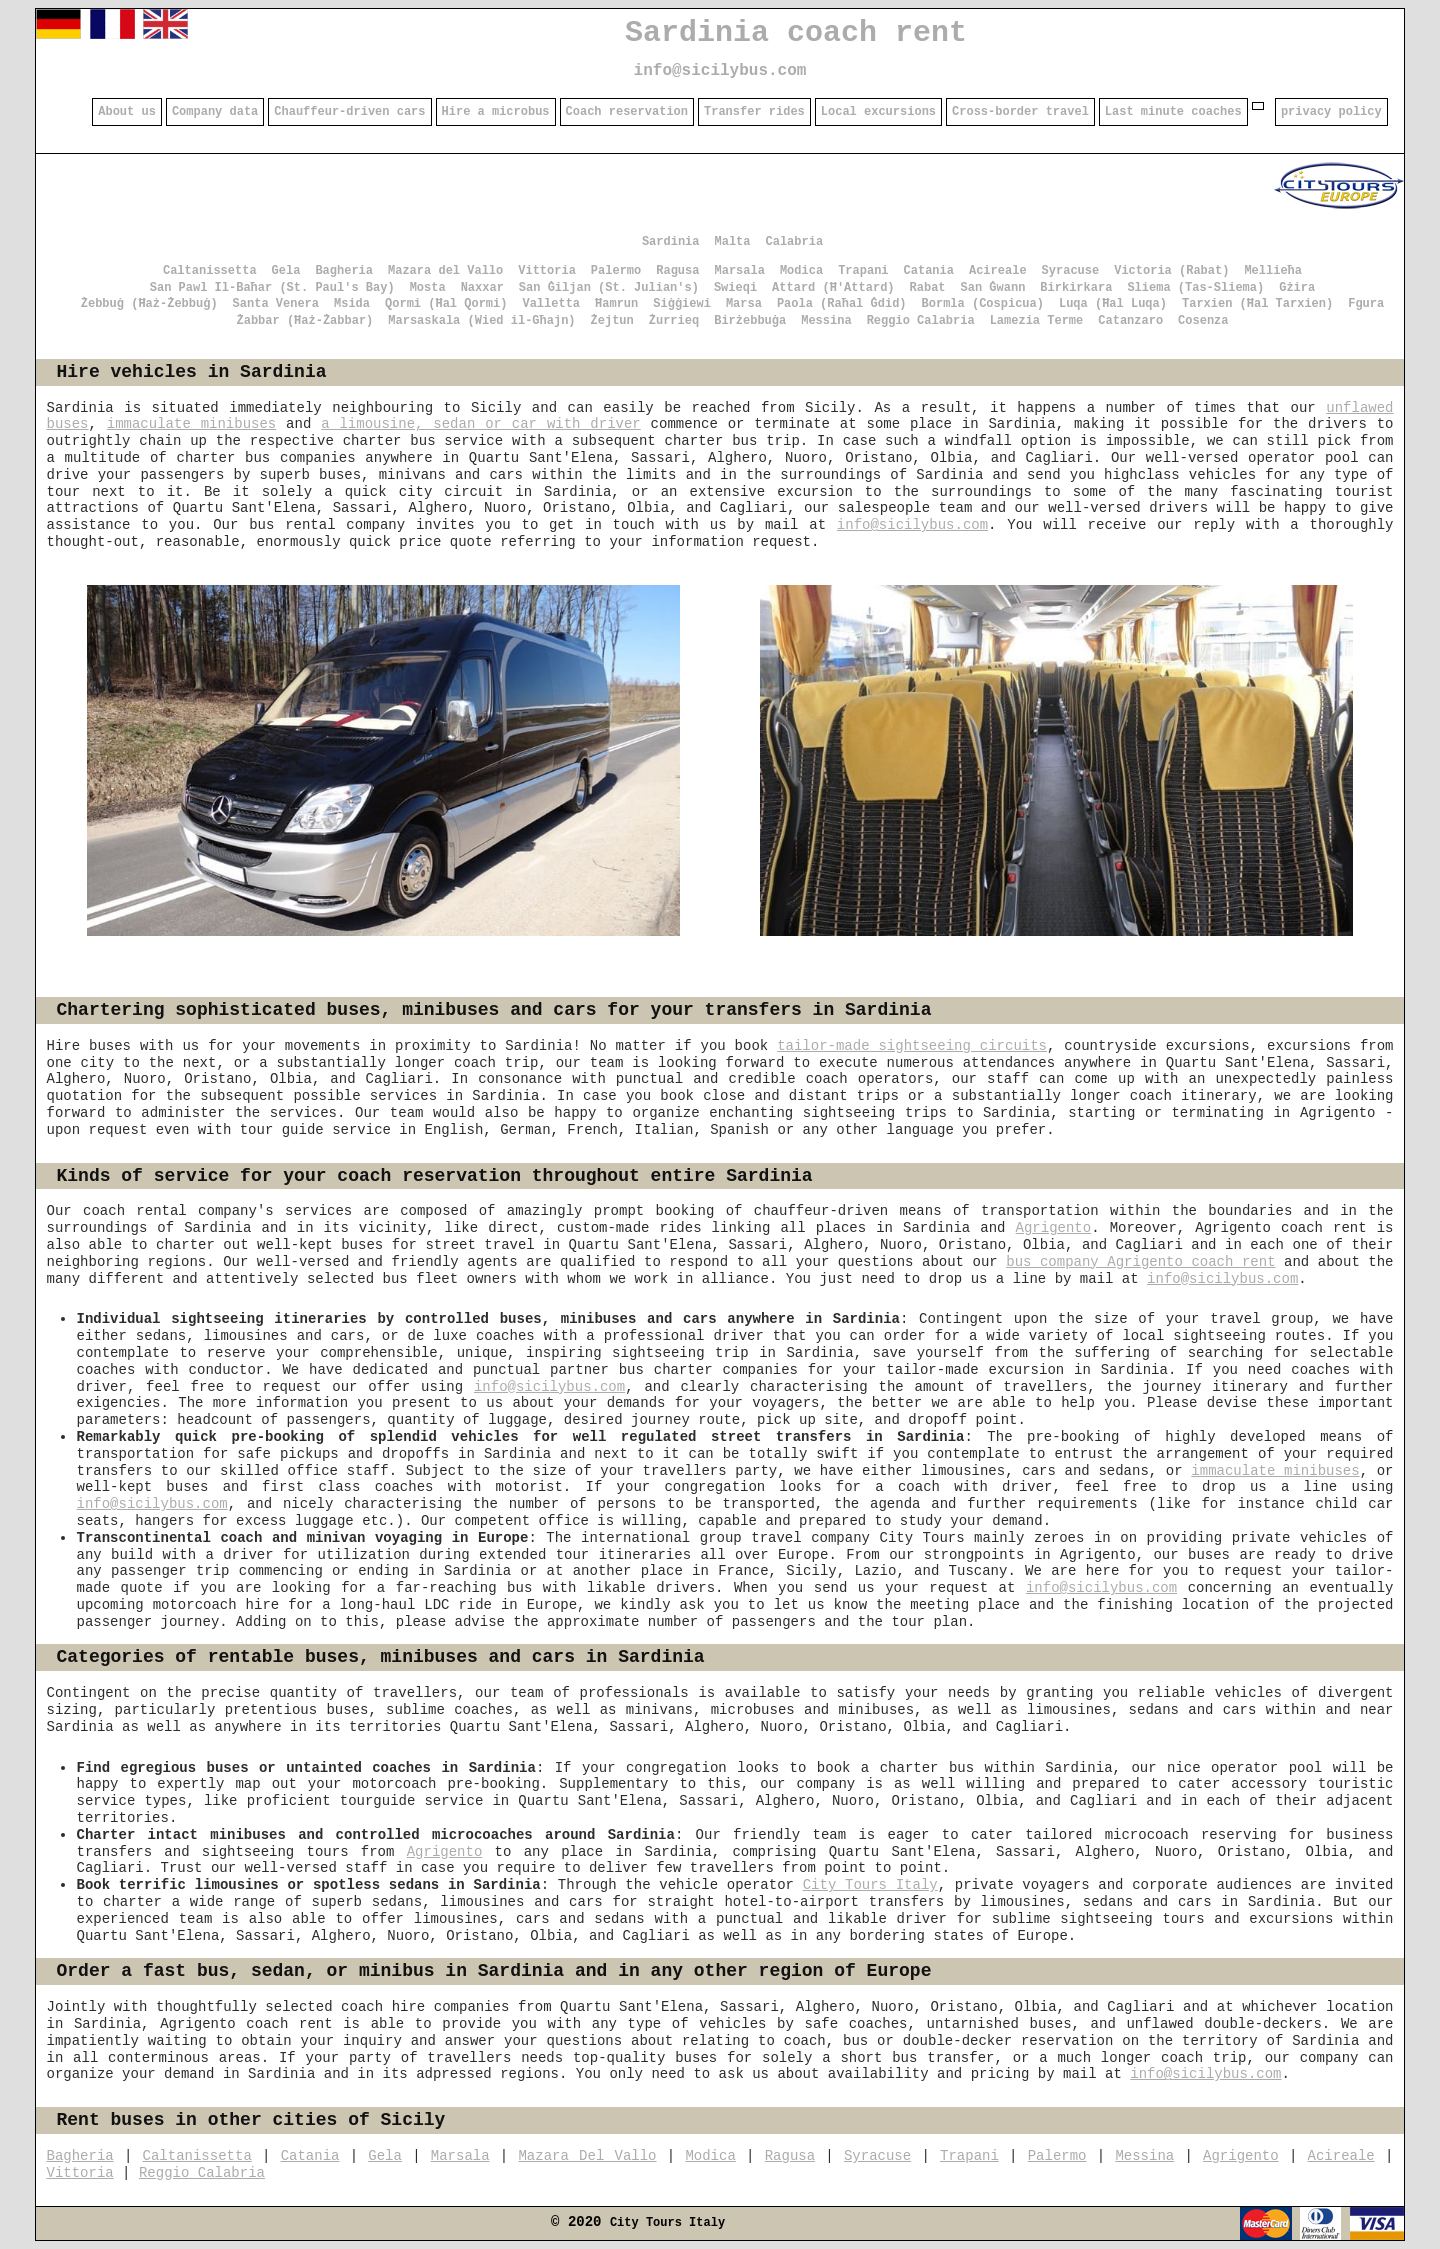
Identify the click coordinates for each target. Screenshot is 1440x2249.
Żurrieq (674, 321)
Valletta (551, 304)
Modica (801, 271)
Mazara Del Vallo (587, 2156)
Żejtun (612, 321)
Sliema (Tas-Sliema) (1195, 288)
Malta (732, 242)
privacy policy (1331, 112)
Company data (215, 112)
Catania (929, 271)
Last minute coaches (1173, 112)
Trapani (863, 271)
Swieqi (735, 288)
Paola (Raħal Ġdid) (842, 304)
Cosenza (1203, 321)
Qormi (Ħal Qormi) (446, 304)
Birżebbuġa (750, 321)
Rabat (928, 288)
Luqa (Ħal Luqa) (1113, 304)
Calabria (795, 242)
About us (127, 112)
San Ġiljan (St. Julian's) (609, 288)
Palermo (616, 271)
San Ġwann (993, 288)
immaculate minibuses (191, 424)
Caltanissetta (210, 271)
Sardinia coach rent (796, 33)
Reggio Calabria (921, 321)
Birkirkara (1076, 288)
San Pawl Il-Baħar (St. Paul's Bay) (272, 288)
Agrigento (1054, 1228)
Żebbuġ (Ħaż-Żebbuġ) (149, 304)
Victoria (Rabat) (1171, 271)
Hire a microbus (496, 112)
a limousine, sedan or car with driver (481, 424)
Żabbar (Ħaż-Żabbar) (304, 321)
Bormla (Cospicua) (983, 304)
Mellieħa (1273, 271)
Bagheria (344, 271)
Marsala (739, 271)
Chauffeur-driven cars (349, 112)
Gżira (1297, 288)
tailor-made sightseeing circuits (912, 1046)
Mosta (428, 288)
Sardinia (671, 242)
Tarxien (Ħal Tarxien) (1257, 304)
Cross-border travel (1020, 112)
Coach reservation (627, 112)
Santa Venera (276, 304)
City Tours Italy (870, 1885)
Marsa (744, 304)
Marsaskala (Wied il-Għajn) (481, 321)
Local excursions (878, 112)
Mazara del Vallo (445, 271)
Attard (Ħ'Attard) (833, 288)
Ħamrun (616, 304)
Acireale (998, 271)
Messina (826, 321)
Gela (286, 271)
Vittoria (547, 271)
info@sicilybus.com (720, 71)
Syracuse (1071, 271)
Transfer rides (754, 112)
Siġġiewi (682, 304)
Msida (352, 304)
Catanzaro (1130, 321)
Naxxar (482, 288)
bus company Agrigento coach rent (1140, 1262)
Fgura (1366, 304)
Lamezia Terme (1037, 321)
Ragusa (677, 271)
